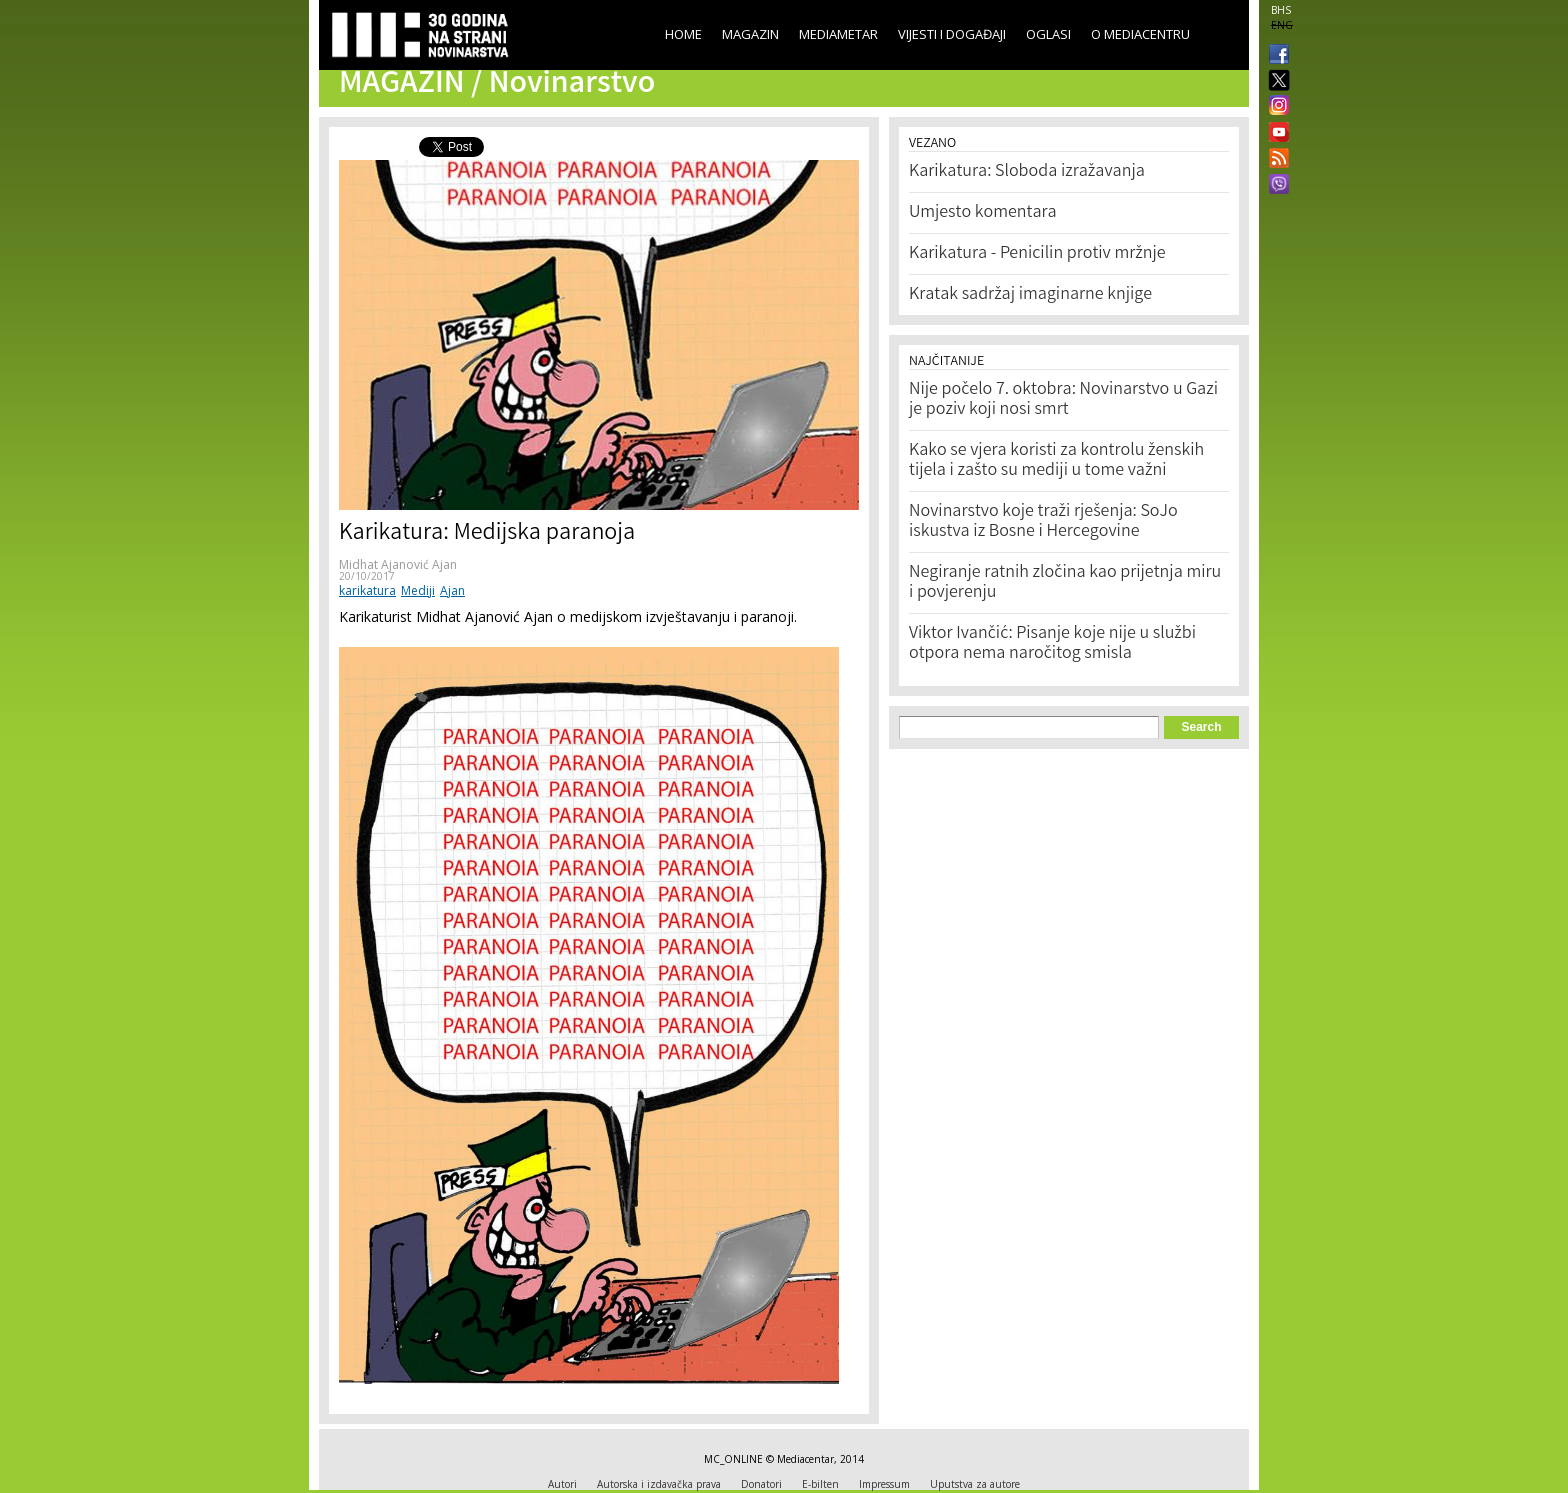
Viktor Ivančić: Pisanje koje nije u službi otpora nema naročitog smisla (1052, 644)
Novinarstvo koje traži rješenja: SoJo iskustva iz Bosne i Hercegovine (1043, 522)
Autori (562, 1484)
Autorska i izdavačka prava (659, 1484)
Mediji (418, 590)
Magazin (750, 34)
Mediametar (838, 34)
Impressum (884, 1484)
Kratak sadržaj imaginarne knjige (1030, 295)
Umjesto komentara (983, 213)
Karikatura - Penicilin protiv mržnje (1037, 254)
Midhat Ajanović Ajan (398, 564)
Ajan (452, 590)
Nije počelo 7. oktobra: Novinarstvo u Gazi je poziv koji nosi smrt (1063, 400)
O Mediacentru (1140, 34)
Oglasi (1048, 34)
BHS (1281, 10)
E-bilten (820, 1484)
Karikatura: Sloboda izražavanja (1027, 172)
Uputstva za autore (975, 1484)
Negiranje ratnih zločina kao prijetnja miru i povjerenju (1065, 583)
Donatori (761, 1484)
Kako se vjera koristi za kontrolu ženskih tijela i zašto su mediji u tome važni (1056, 461)
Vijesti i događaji (952, 34)
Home (683, 34)
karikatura (367, 590)
